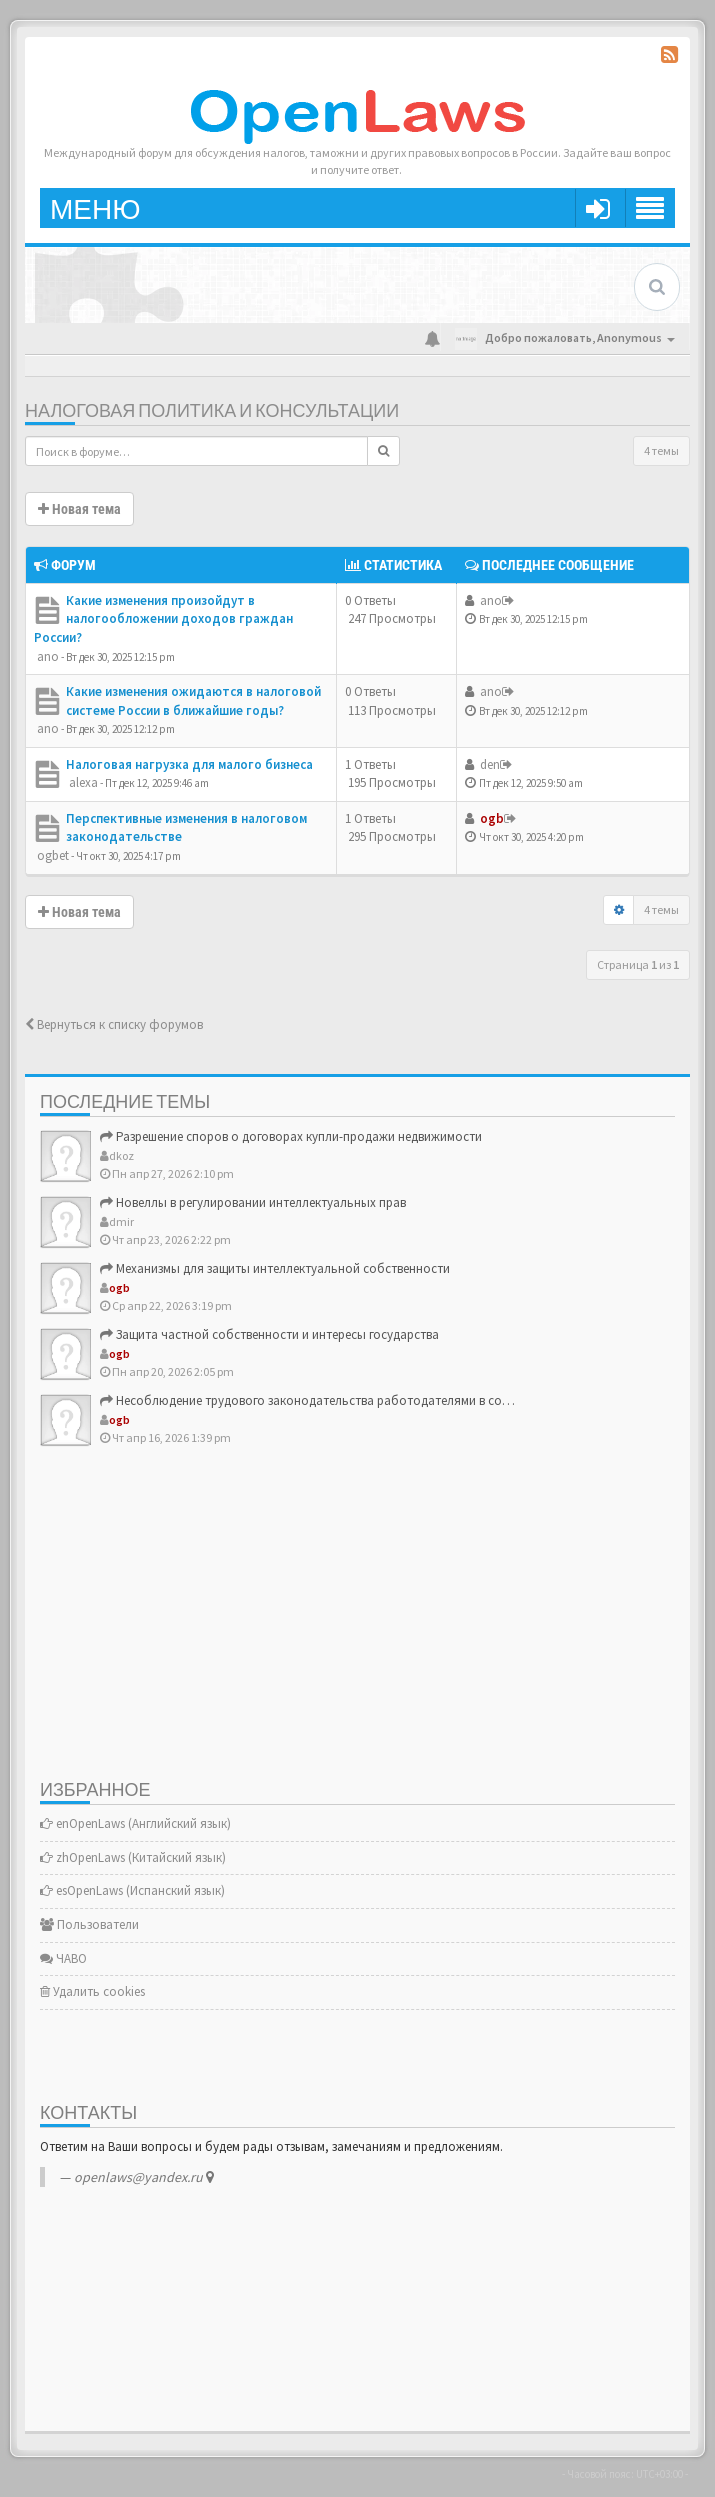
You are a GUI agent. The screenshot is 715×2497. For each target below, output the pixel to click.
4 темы (661, 450)
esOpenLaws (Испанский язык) (132, 1890)
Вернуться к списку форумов (114, 1024)
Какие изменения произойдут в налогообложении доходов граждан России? (163, 619)
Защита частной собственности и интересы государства (269, 1334)
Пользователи (89, 1924)
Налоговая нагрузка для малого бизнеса (189, 764)
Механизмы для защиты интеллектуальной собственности (275, 1268)
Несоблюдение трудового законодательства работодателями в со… (307, 1400)
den (490, 764)
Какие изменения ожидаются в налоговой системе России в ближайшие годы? (193, 701)
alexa (83, 782)
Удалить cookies (92, 1991)
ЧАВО (63, 1958)
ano (48, 656)
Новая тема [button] (79, 509)
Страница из (638, 964)
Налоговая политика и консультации (212, 411)
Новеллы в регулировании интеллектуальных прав (253, 1202)
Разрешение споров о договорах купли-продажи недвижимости (291, 1136)
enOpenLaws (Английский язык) (135, 1823)
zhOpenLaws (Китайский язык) (133, 1857)
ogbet (53, 855)
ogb (492, 818)
